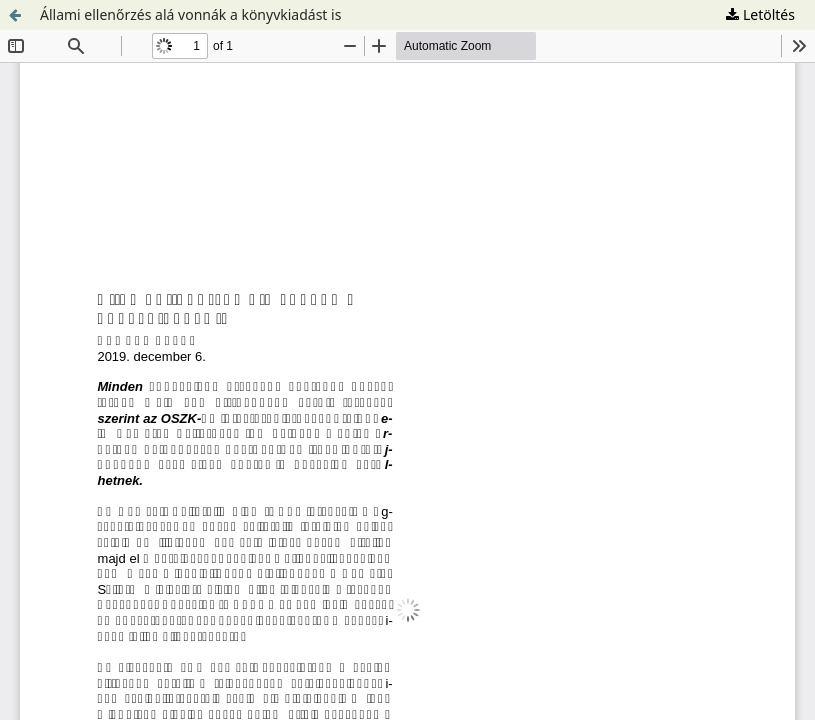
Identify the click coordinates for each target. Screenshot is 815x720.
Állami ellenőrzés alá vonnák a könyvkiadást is (190, 14)
